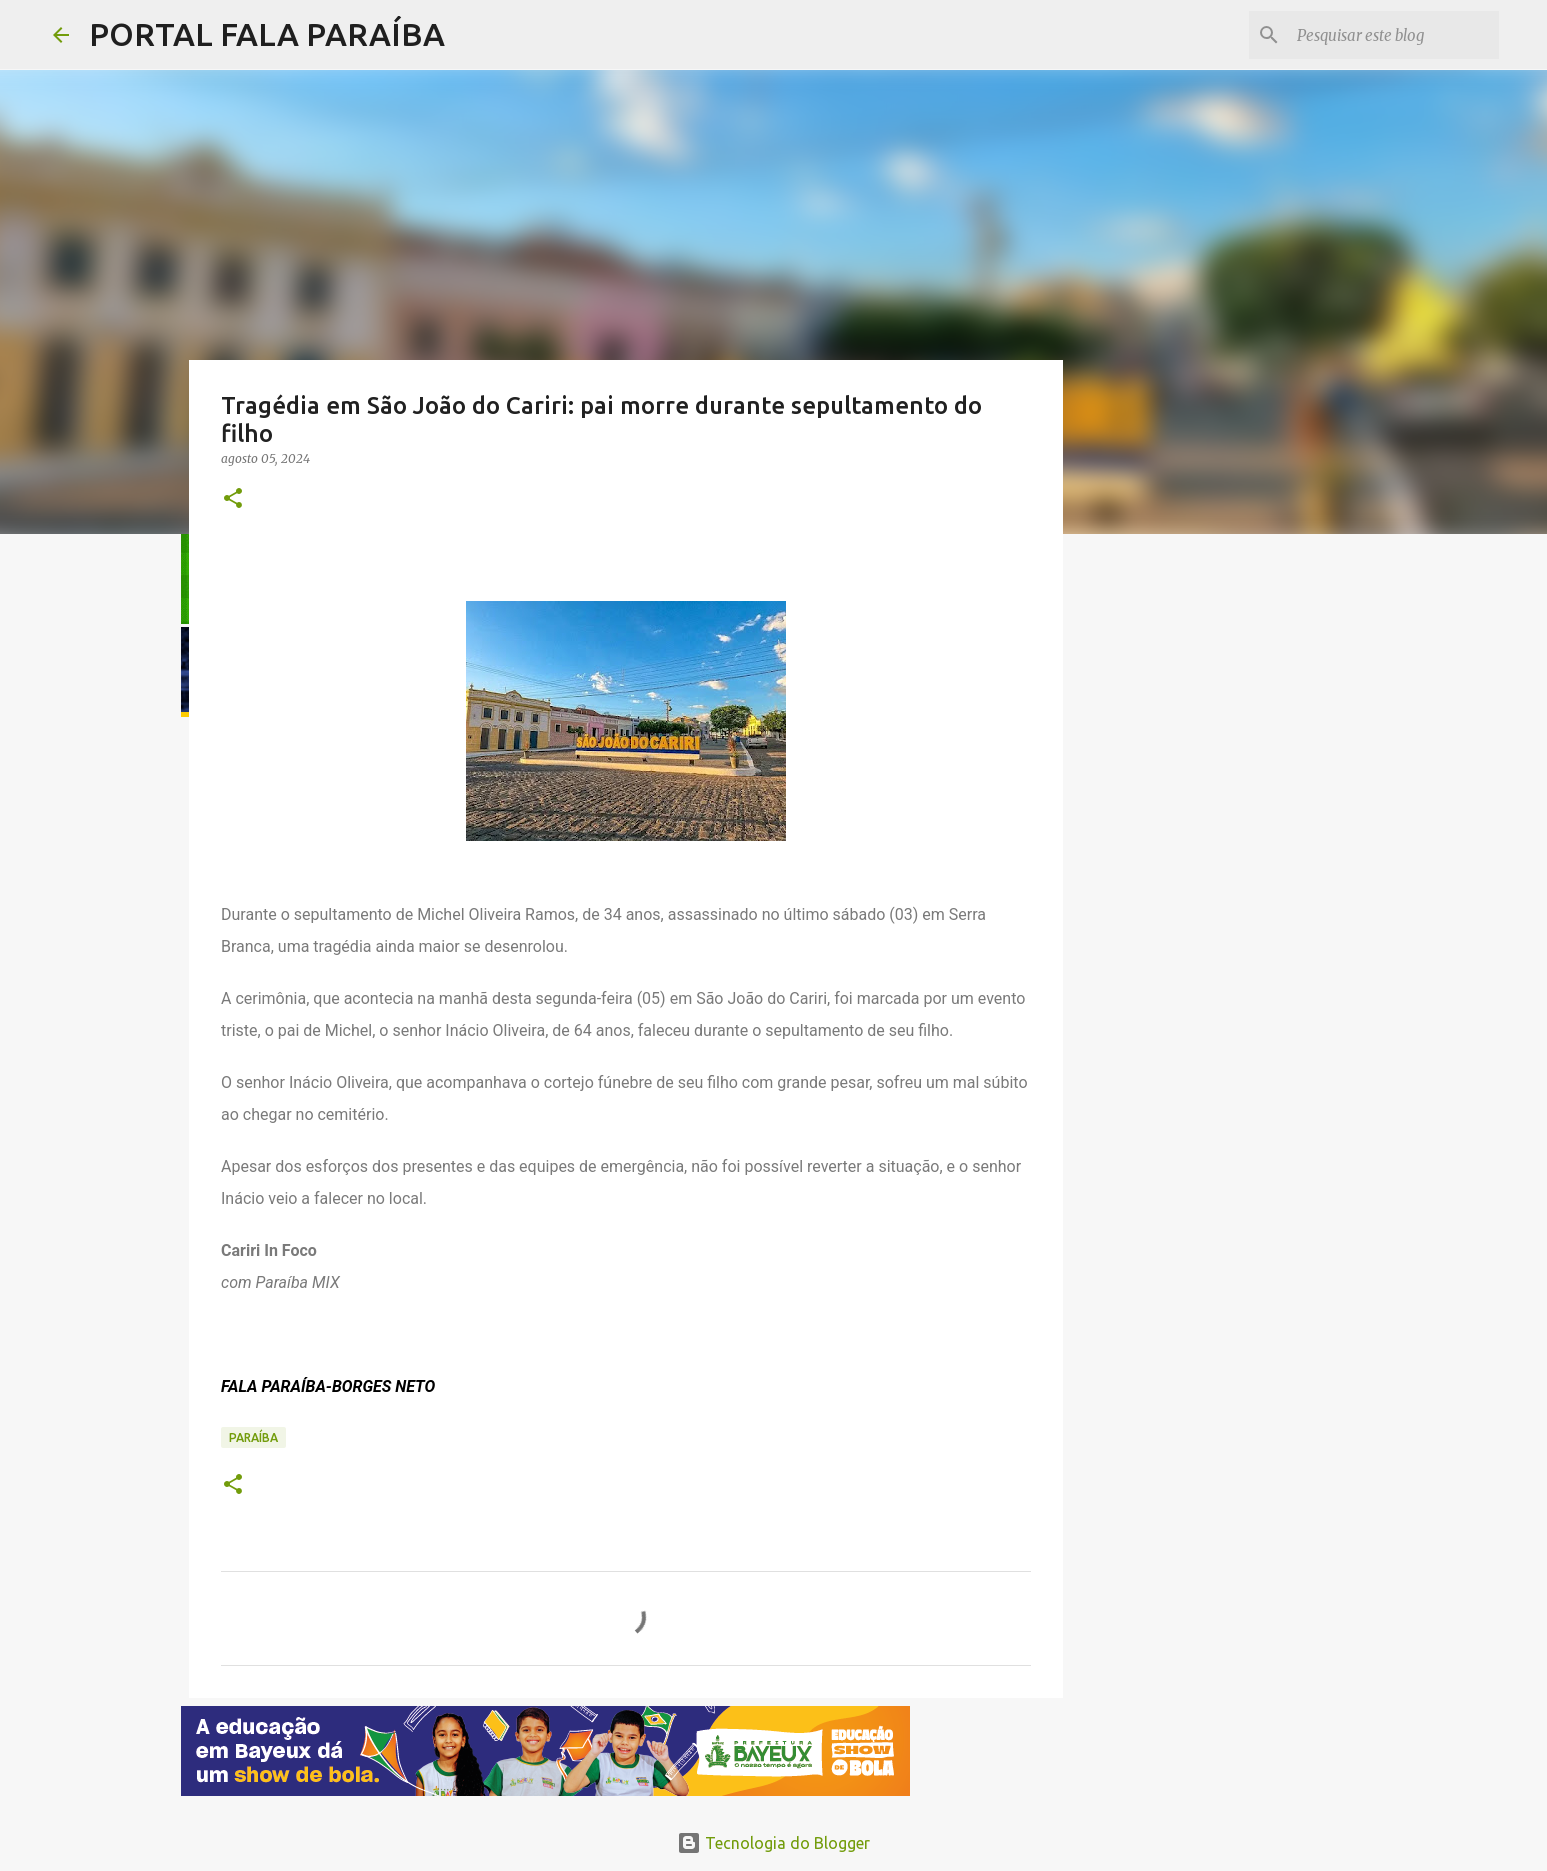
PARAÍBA (253, 1437)
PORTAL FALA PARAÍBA (267, 34)
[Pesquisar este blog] (1394, 35)
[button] (233, 499)
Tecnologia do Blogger (773, 1843)
